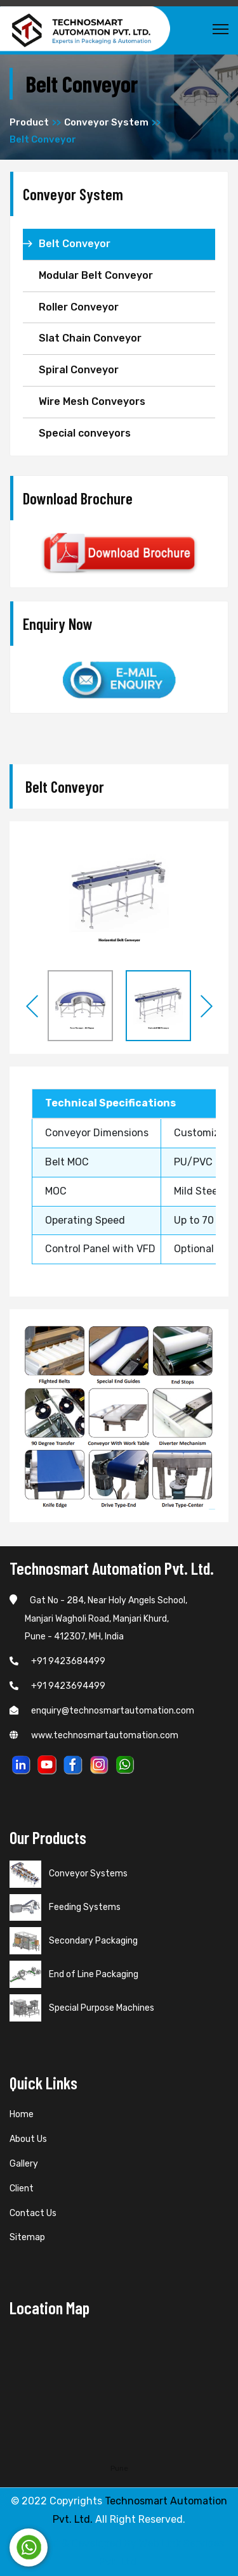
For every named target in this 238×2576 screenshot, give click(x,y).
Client (22, 2188)
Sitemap (27, 2237)
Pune (119, 2468)
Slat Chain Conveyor (90, 338)
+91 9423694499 (57, 1686)
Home (22, 2114)
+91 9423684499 (57, 1661)
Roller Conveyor (79, 307)
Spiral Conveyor (79, 370)
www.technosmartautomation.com (94, 1735)
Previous (31, 1005)
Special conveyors (85, 433)
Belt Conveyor (74, 244)
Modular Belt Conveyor (96, 275)
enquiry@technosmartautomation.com (102, 1710)
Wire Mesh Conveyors (92, 401)
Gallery (24, 2163)
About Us (28, 2139)
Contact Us (33, 2213)
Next (206, 1005)
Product (29, 122)
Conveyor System (106, 122)
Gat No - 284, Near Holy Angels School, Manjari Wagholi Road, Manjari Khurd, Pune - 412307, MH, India (98, 1619)
